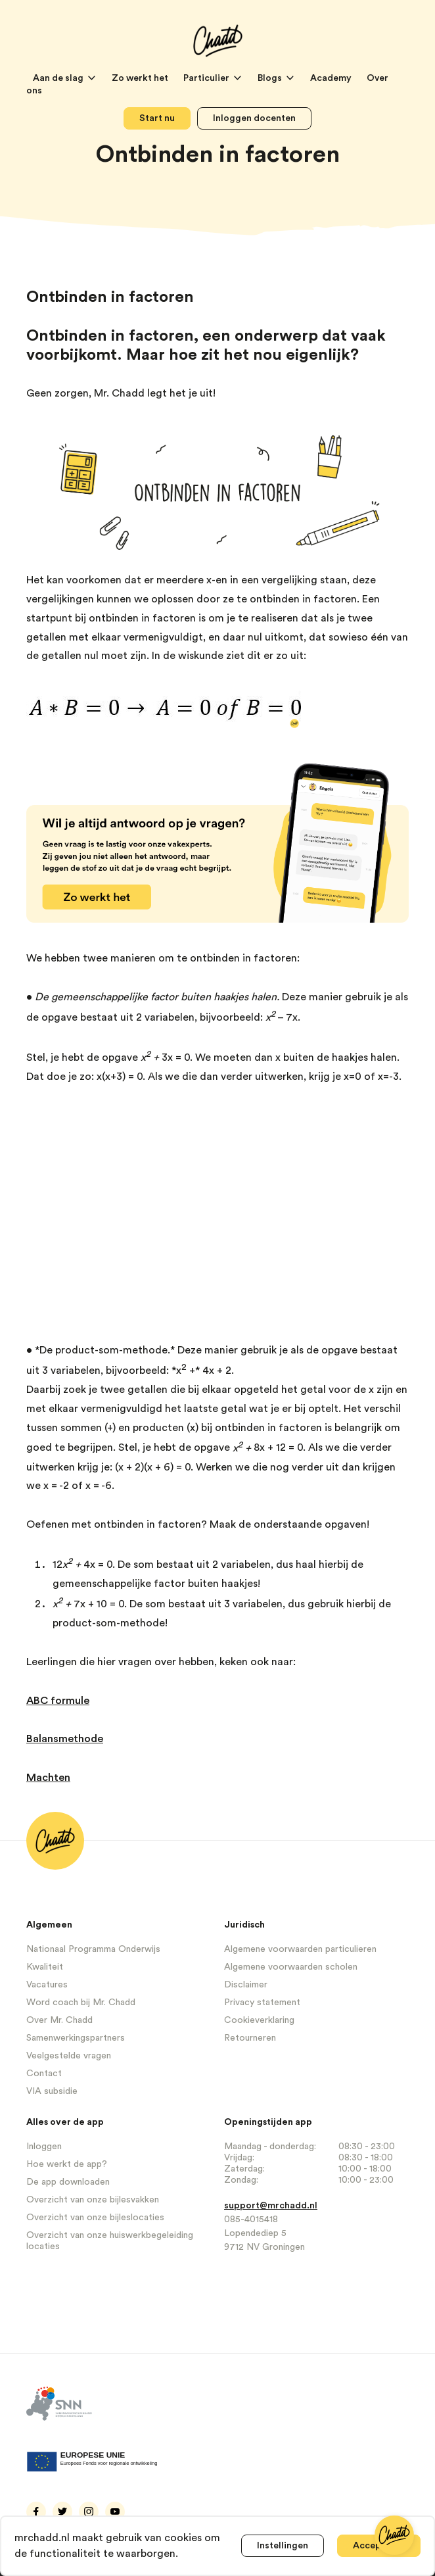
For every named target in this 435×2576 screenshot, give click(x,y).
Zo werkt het (141, 78)
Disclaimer (245, 1984)
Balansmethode (64, 1739)
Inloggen (44, 2146)
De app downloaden (68, 2182)
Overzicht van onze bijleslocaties (95, 2217)
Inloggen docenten (254, 118)
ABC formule (57, 1700)
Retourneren (250, 2038)
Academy (332, 78)
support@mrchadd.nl (270, 2205)
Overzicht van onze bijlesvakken (92, 2199)
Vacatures (47, 1984)
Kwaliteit (44, 1967)
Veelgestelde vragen (68, 2055)
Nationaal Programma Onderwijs (93, 1949)
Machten (48, 1777)
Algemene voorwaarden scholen (290, 1967)
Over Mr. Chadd (59, 2020)
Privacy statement (262, 2002)
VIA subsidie (52, 2091)
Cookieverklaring (259, 2020)
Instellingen (282, 2545)
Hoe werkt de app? (66, 2164)
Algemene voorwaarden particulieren (300, 1949)
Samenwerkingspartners (75, 2038)
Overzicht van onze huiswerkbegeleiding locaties (109, 2241)
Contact (44, 2073)
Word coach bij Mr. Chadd (80, 2002)
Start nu (157, 118)
